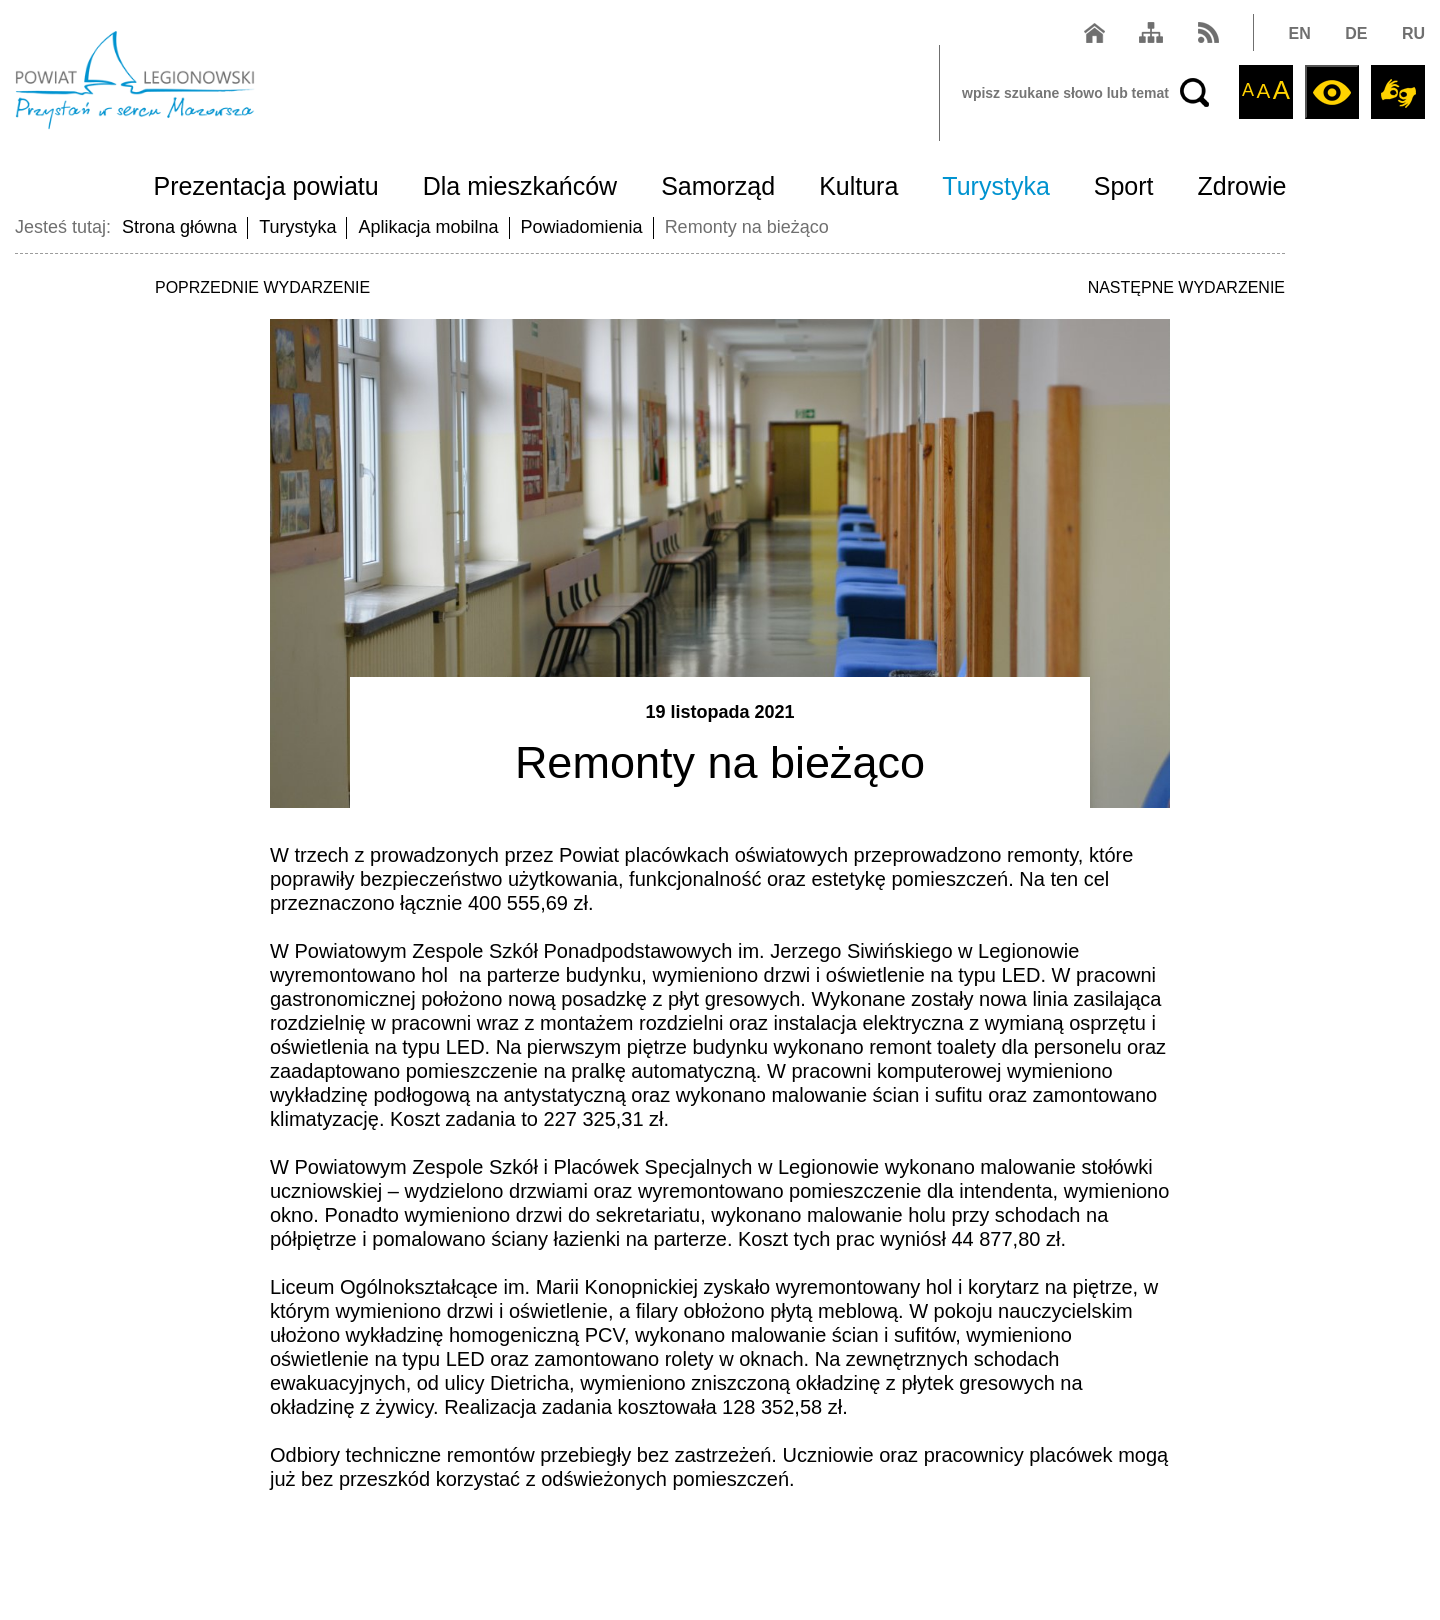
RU (1413, 33)
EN (1300, 33)
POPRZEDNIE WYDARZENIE (262, 287)
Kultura (858, 186)
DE (1356, 33)
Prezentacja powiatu (266, 186)
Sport (1124, 186)
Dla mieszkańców (520, 186)
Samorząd (718, 186)
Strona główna (179, 227)
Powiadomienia (582, 227)
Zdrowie (1242, 186)
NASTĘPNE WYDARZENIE (1186, 287)
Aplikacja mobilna (428, 227)
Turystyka (995, 186)
